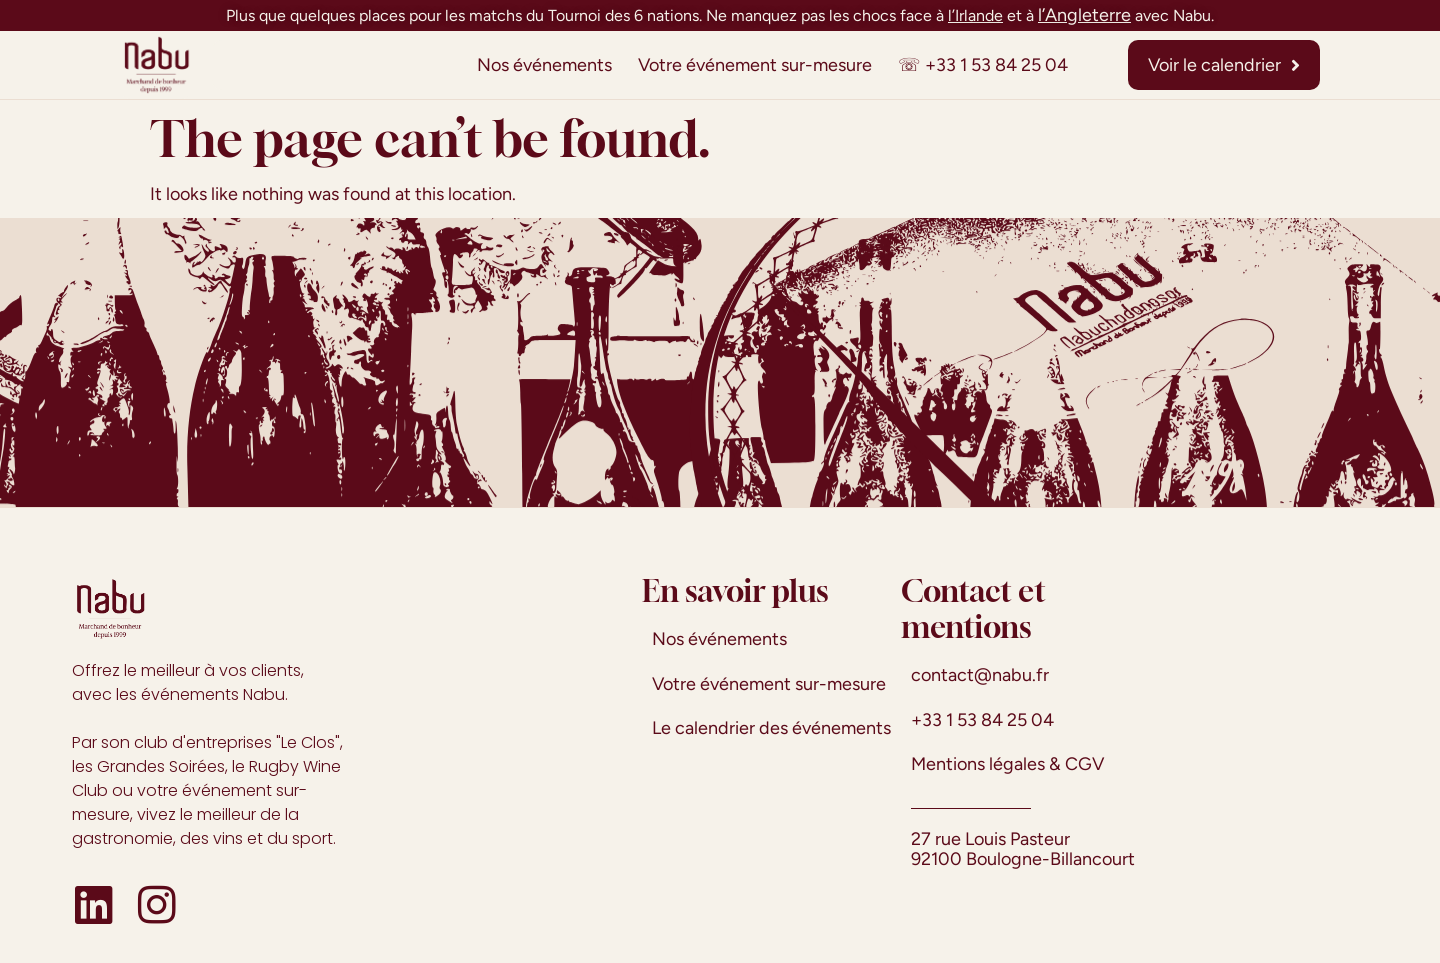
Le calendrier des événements (771, 728)
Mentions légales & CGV (1007, 764)
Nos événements (544, 65)
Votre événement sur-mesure (755, 65)
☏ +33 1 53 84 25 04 (983, 65)
